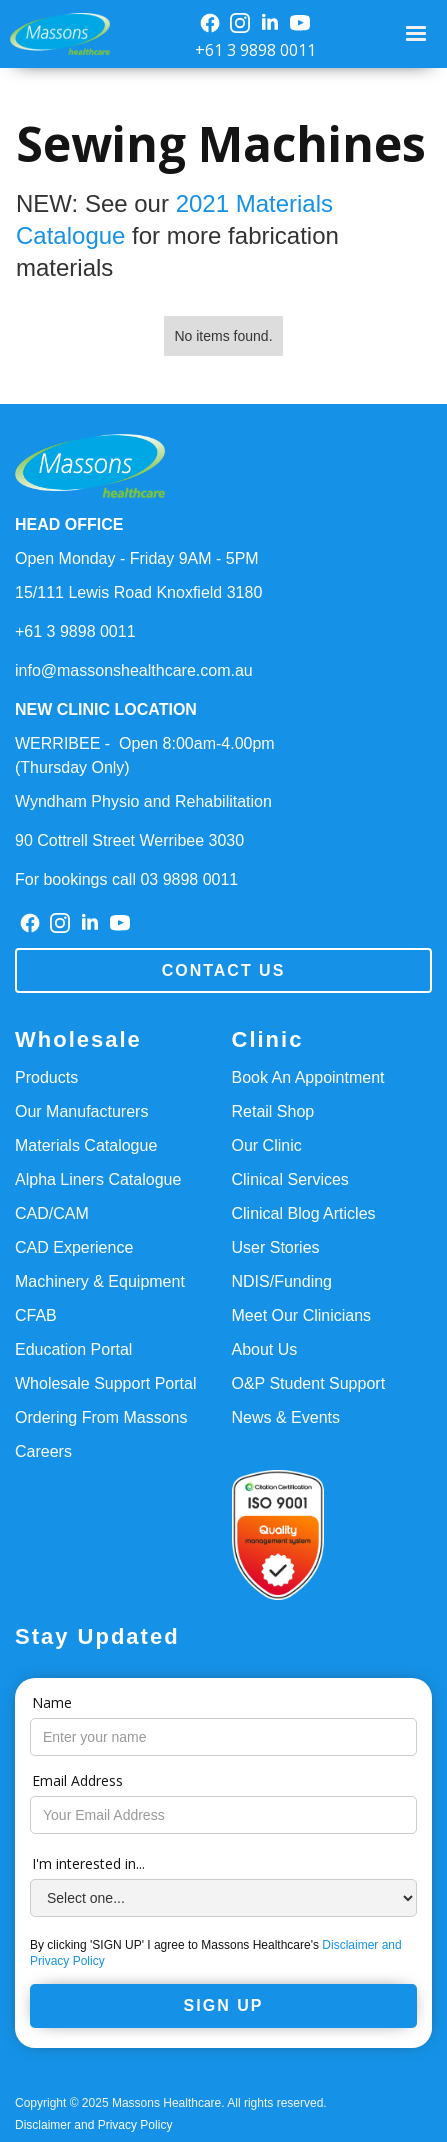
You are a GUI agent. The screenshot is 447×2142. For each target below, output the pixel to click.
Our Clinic (267, 1145)
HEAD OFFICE (69, 524)
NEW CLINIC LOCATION (106, 709)
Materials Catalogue (86, 1145)
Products (46, 1077)
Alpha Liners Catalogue (98, 1179)
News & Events (286, 1417)
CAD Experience (74, 1247)
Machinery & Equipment (100, 1281)
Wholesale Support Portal (105, 1383)
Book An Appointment (308, 1077)
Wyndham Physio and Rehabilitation (143, 801)
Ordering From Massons (101, 1417)
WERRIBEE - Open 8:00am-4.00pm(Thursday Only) (145, 755)
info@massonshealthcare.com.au (134, 670)
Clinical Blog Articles (304, 1213)
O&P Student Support (309, 1383)
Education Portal (73, 1349)
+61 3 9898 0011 (255, 50)
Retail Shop (273, 1111)
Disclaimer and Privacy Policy (93, 2125)
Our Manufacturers (81, 1111)
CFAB (36, 1315)
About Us (265, 1349)
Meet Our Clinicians (302, 1315)
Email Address (77, 1780)
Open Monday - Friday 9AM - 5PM (137, 558)
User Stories (276, 1247)
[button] (418, 34)
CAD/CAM (52, 1213)
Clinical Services (290, 1179)
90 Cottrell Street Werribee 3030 (129, 840)
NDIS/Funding (282, 1281)
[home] (55, 34)
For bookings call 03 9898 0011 (126, 879)
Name (52, 1702)
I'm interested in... (88, 1863)
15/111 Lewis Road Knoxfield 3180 (138, 592)
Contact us (224, 970)
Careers (43, 1451)
